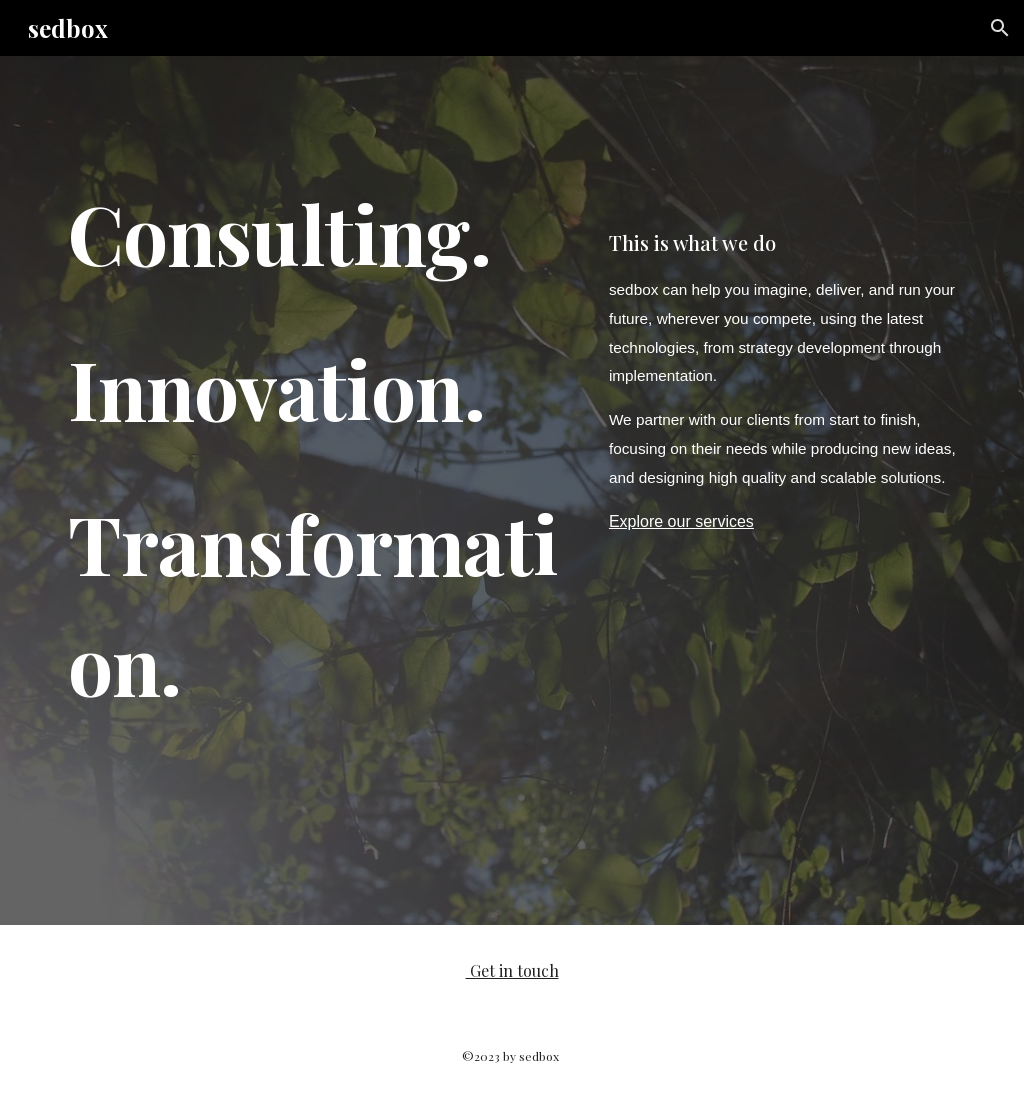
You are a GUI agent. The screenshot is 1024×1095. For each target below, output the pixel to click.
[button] (1000, 28)
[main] (319, 490)
